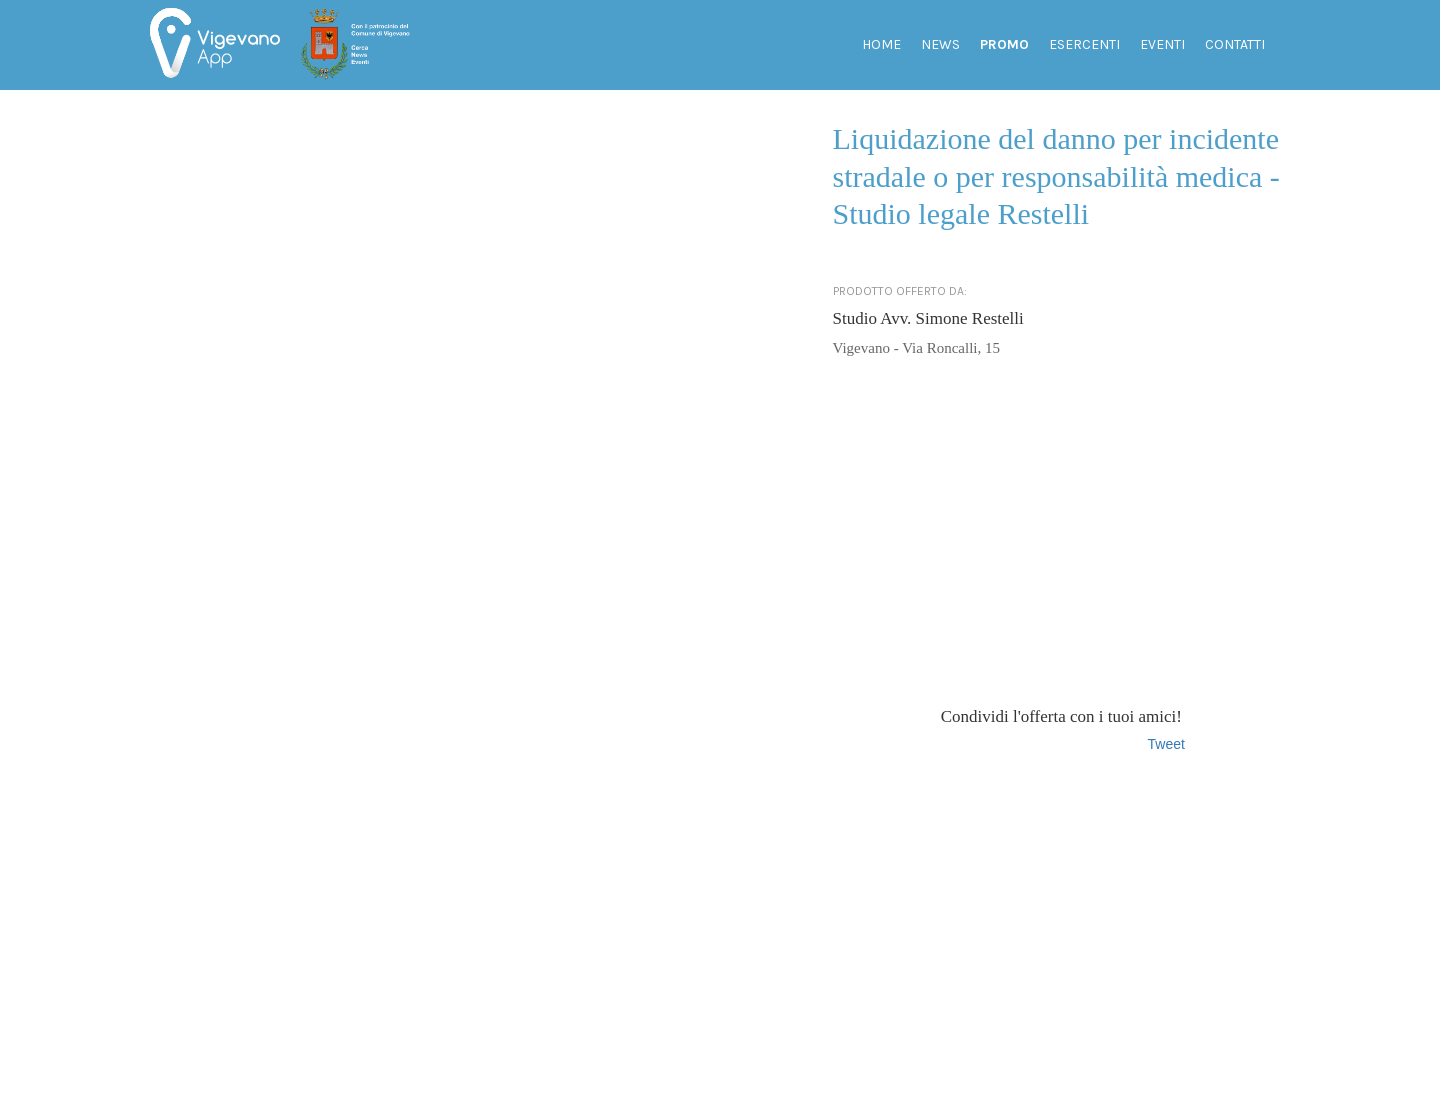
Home (881, 44)
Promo (1004, 44)
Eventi (1162, 44)
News (940, 44)
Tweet (1166, 744)
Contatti (1235, 44)
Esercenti (1084, 44)
